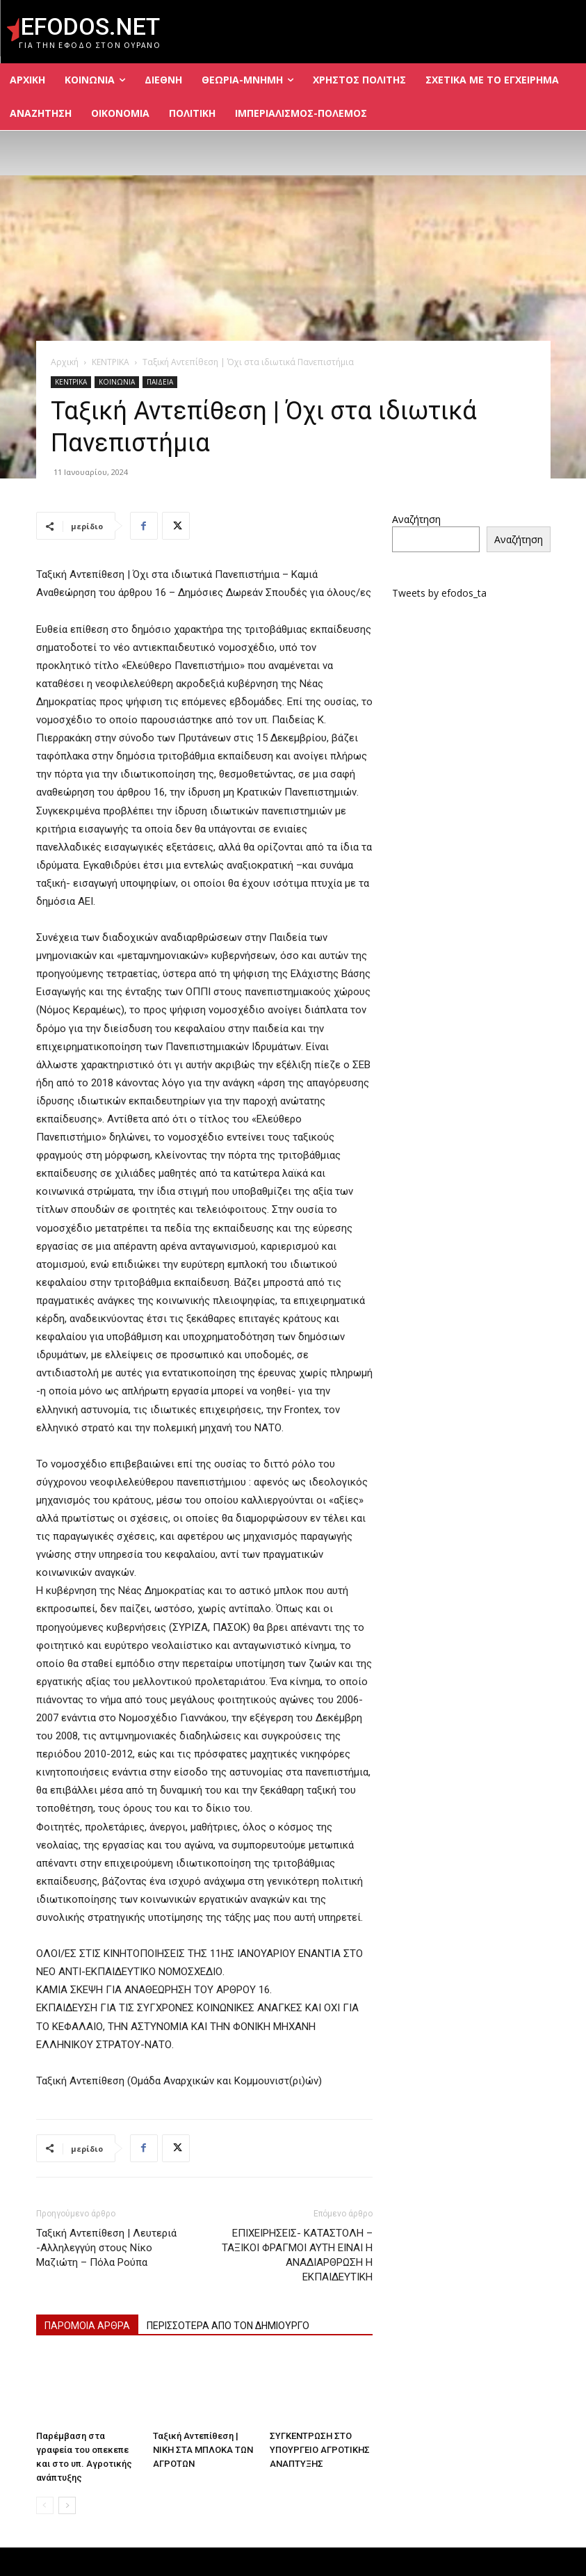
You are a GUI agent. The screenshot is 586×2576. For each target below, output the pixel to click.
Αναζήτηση (416, 519)
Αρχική (65, 362)
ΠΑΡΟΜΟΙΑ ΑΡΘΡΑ (87, 2325)
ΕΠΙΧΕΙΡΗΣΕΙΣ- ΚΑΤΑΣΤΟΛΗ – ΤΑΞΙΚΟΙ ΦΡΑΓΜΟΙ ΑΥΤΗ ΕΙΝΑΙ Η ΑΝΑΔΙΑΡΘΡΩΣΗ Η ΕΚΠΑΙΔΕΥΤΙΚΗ (297, 2255)
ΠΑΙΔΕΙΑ (160, 382)
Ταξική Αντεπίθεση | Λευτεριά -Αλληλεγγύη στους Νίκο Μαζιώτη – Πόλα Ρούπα (106, 2248)
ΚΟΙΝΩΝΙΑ (117, 382)
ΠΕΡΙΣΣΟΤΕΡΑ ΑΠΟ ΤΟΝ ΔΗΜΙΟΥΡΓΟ (228, 2325)
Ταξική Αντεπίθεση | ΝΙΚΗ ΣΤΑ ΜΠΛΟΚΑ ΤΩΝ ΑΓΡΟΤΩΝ (203, 2450)
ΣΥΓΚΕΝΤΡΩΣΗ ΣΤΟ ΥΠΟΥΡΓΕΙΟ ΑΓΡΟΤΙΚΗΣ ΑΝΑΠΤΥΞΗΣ (320, 2450)
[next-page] (67, 2505)
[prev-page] (45, 2505)
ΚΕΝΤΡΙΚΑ (110, 362)
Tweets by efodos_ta (439, 592)
